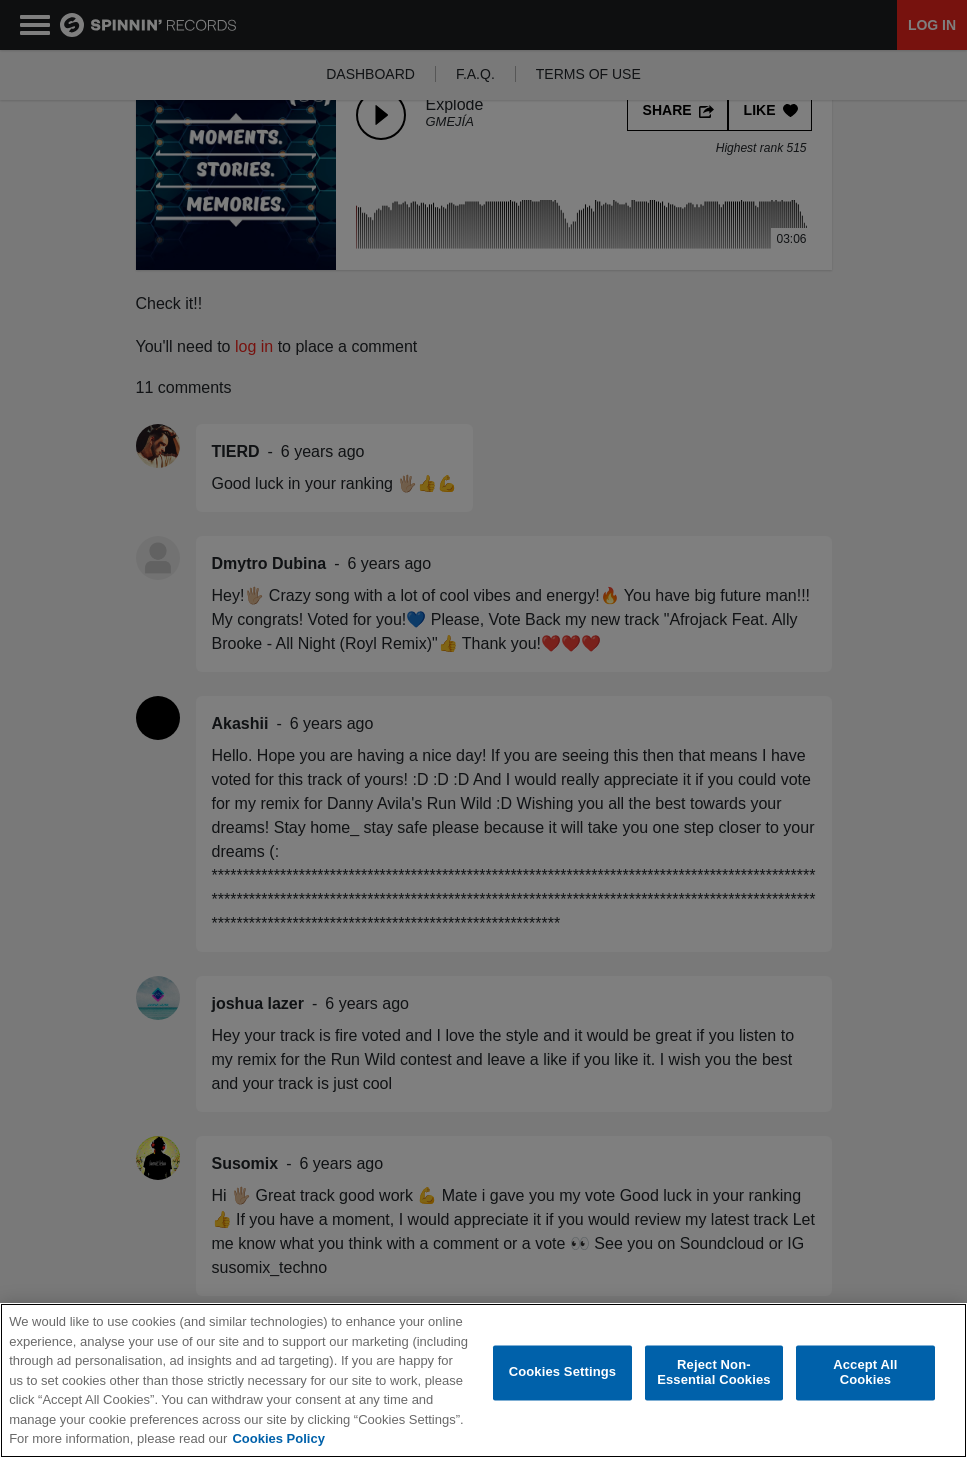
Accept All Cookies (865, 1372)
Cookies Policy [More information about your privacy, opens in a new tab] (278, 1438)
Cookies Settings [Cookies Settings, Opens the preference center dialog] (563, 1372)
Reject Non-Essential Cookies (713, 1372)
